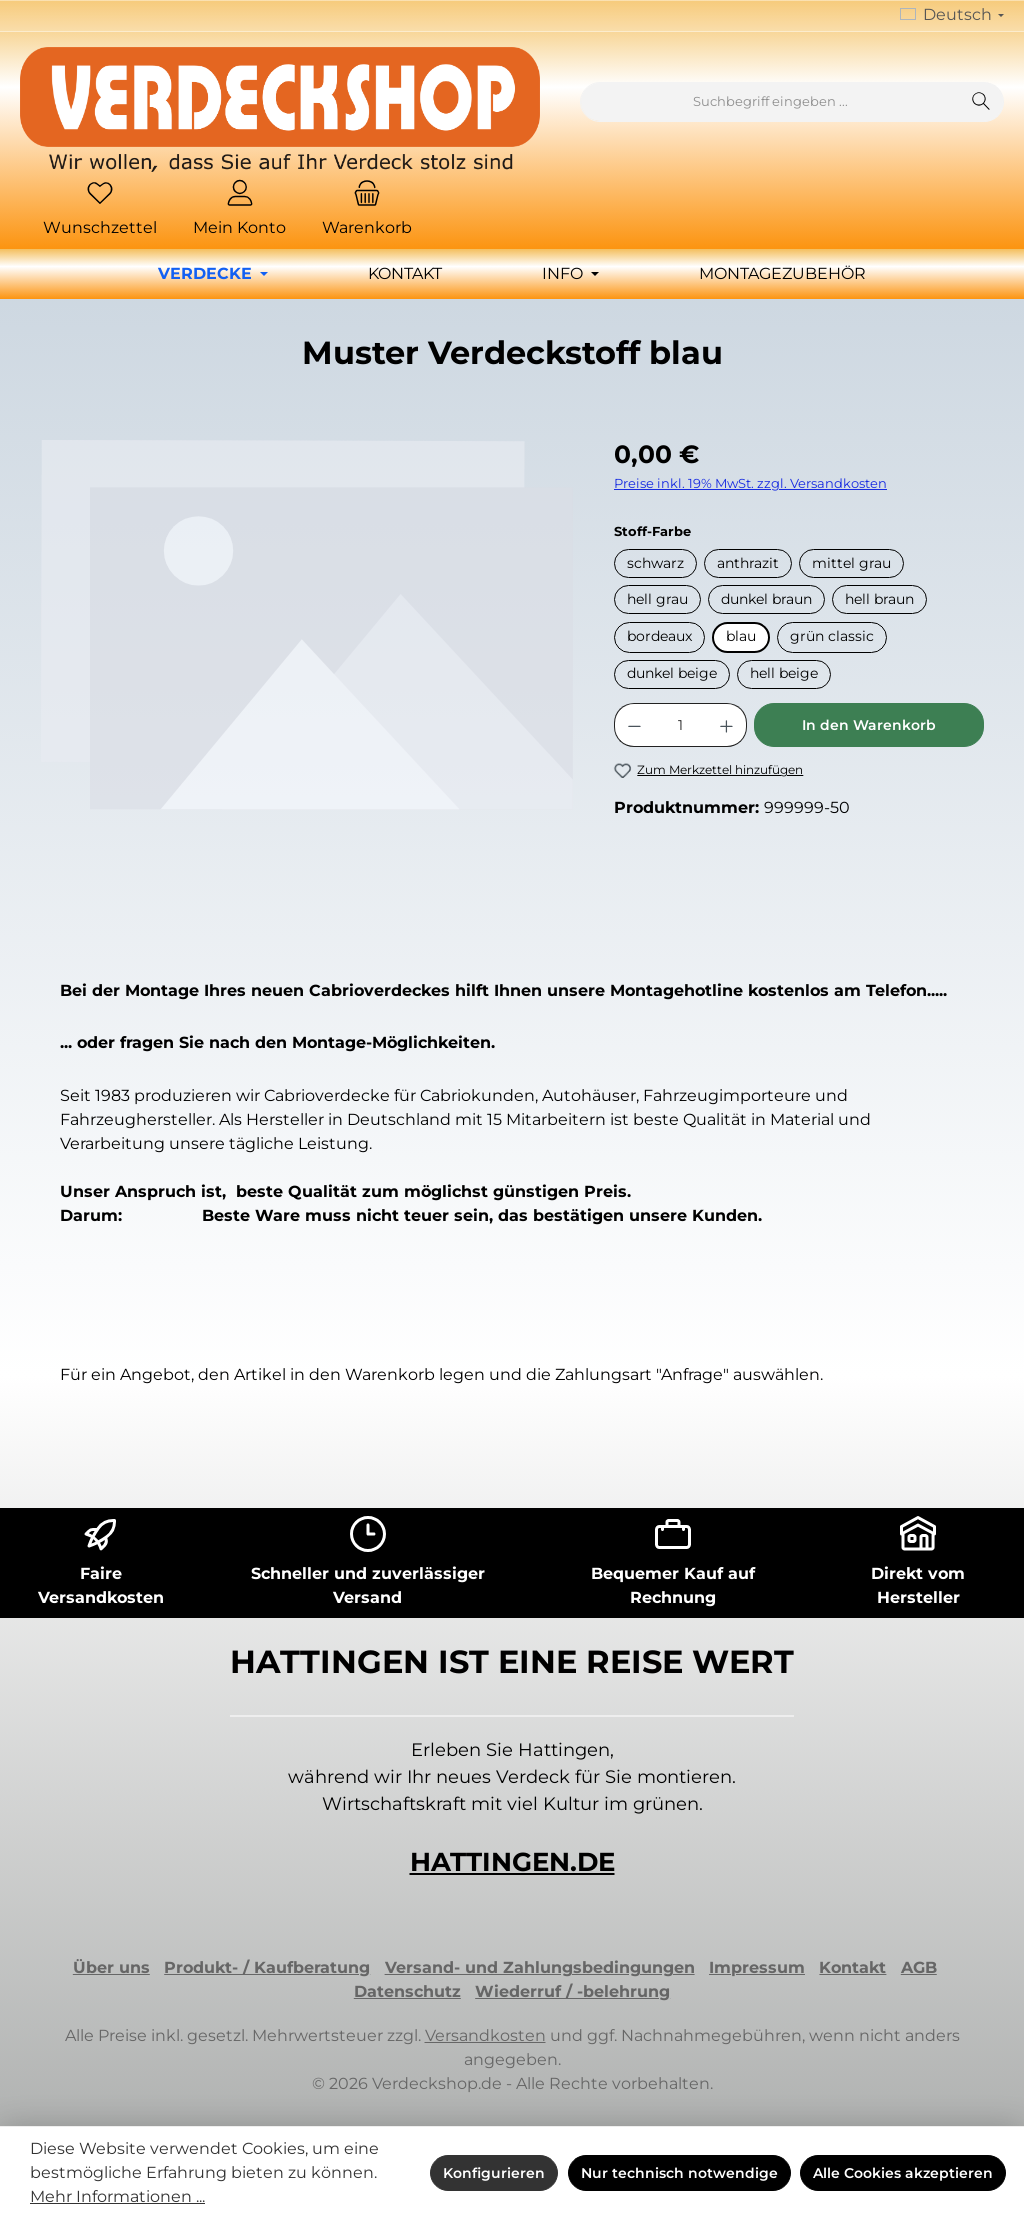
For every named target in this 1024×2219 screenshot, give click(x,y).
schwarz (655, 563)
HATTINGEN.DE (512, 1862)
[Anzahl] (680, 725)
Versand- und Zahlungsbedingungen (540, 1967)
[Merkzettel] (100, 210)
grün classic (832, 636)
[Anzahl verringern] (634, 725)
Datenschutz (407, 1991)
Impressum (757, 1967)
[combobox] (770, 102)
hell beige (784, 673)
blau (741, 636)
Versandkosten (485, 2035)
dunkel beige (672, 673)
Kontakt (852, 1967)
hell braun (879, 599)
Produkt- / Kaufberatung (267, 1967)
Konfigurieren (494, 2173)
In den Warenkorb (869, 725)
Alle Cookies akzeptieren (903, 2173)
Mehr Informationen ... (117, 2196)
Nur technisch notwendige (679, 2173)
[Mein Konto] (239, 210)
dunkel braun (766, 599)
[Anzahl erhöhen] (727, 725)
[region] (307, 651)
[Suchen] (981, 102)
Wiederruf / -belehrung (572, 1991)
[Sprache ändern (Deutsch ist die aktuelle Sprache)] (952, 16)
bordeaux (659, 636)
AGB (919, 1967)
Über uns (111, 1967)
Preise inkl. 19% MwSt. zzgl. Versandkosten (750, 483)
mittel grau (851, 563)
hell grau (657, 599)
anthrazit (748, 563)
